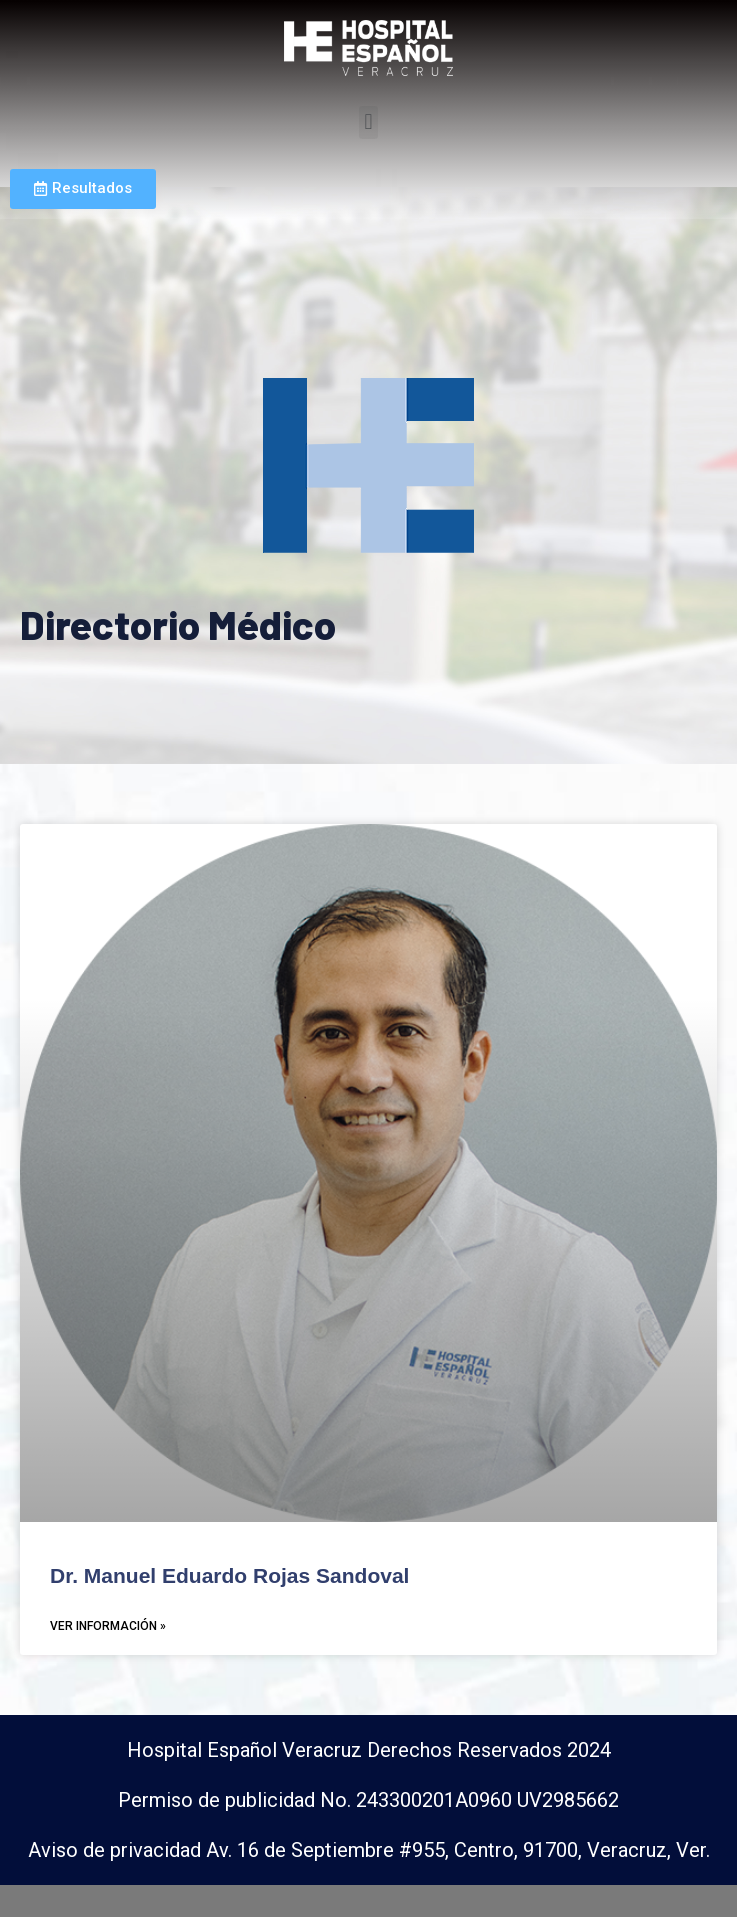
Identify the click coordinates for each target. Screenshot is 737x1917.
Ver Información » (108, 1658)
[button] (368, 122)
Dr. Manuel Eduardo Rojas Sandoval (229, 1607)
